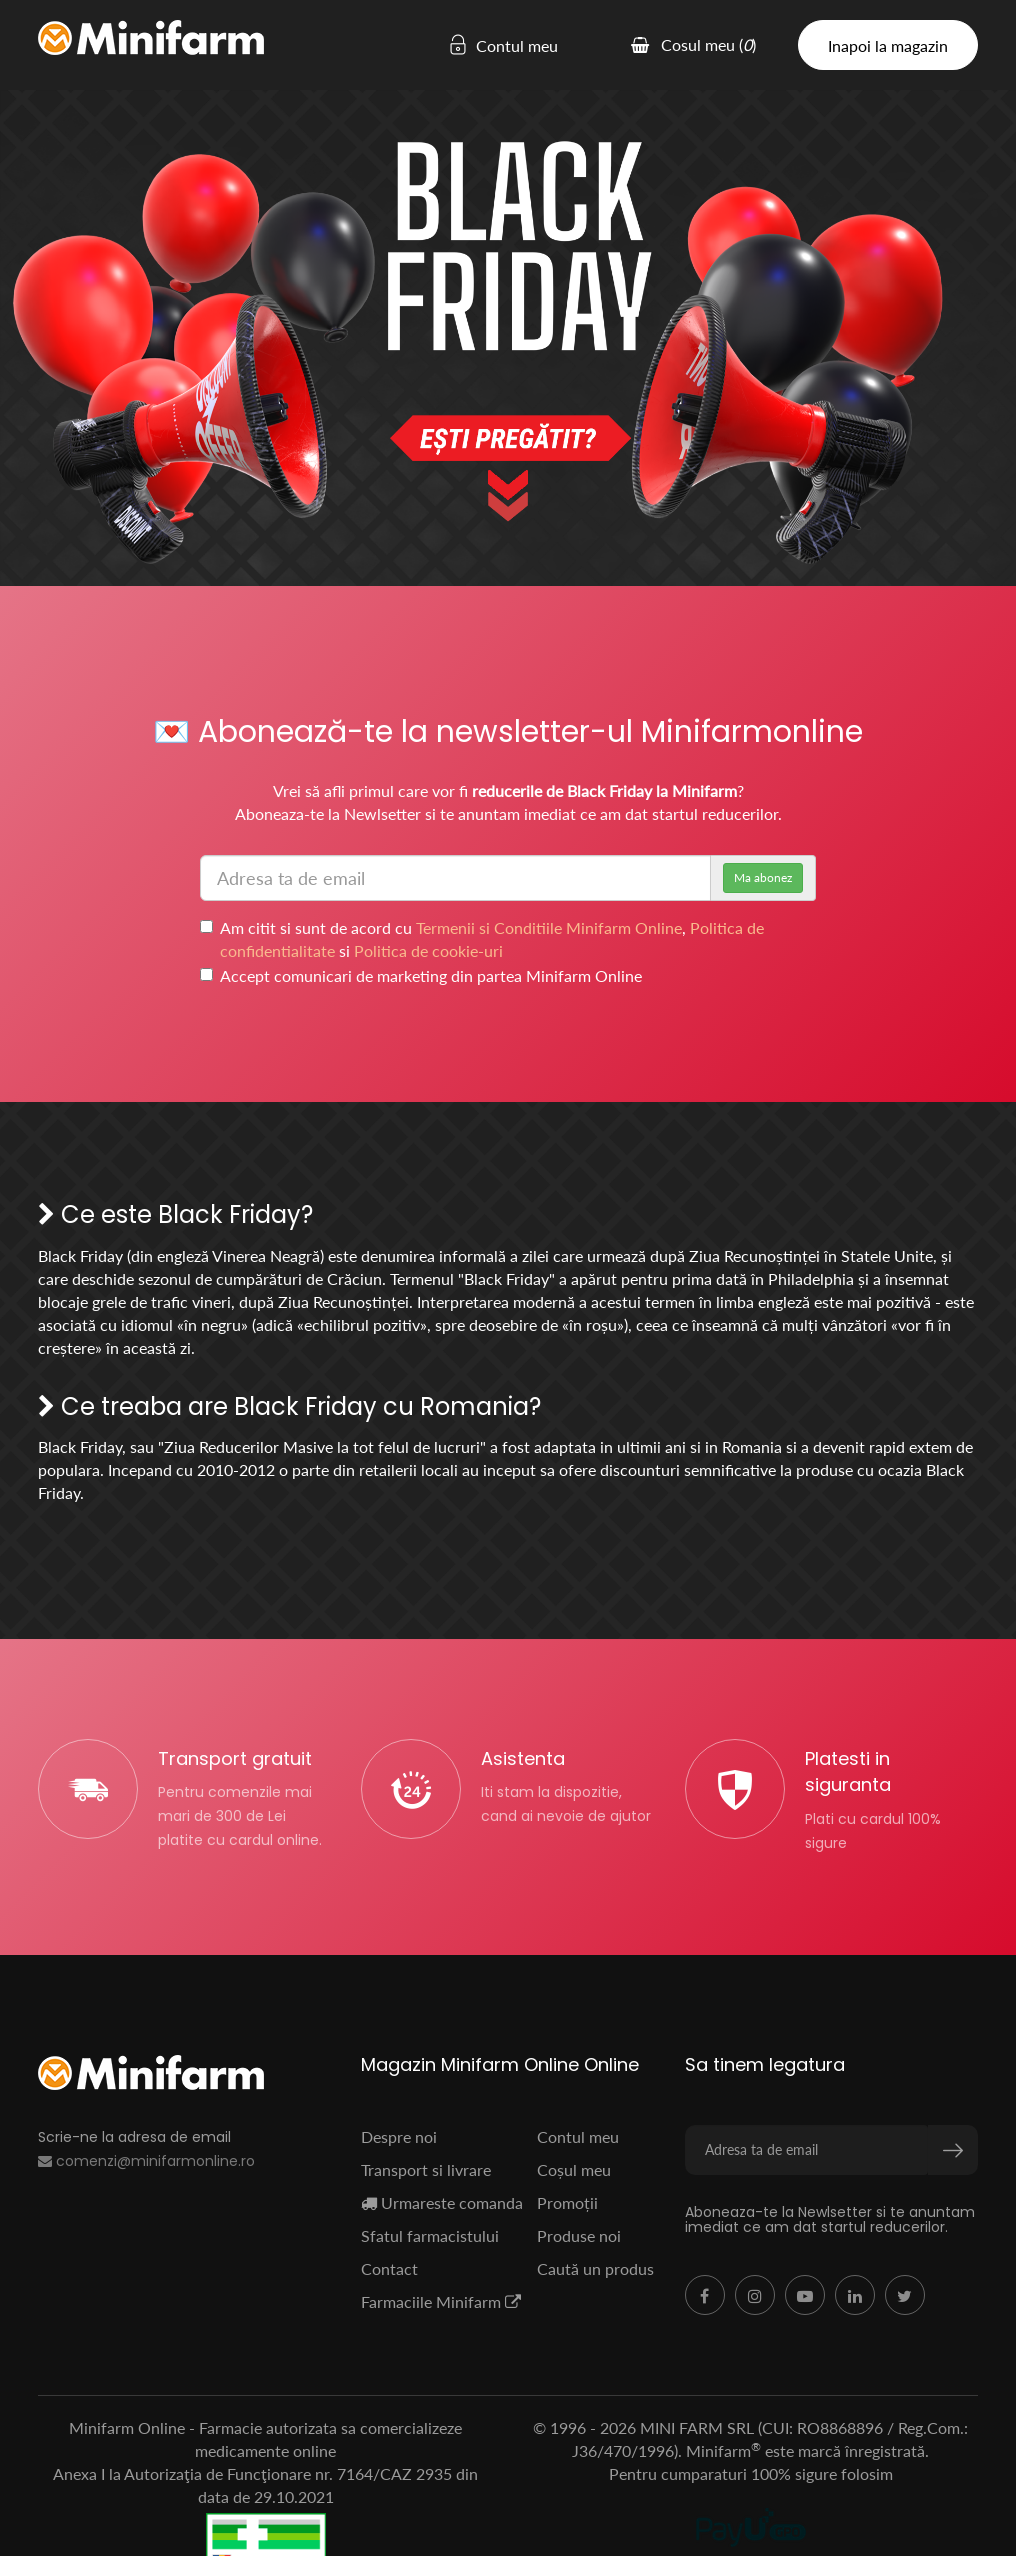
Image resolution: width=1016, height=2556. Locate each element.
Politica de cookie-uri (428, 950)
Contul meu (493, 45)
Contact (389, 2268)
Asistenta (523, 1758)
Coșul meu (574, 2169)
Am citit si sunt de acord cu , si (482, 939)
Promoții (567, 2202)
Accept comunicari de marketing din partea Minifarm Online (421, 975)
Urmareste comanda (442, 2202)
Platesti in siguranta (848, 1771)
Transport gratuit (235, 1758)
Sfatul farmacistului (430, 2235)
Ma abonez (763, 877)
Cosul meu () (693, 44)
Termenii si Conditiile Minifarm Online (549, 927)
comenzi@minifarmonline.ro (146, 2161)
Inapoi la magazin (888, 45)
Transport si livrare (426, 2169)
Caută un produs (595, 2268)
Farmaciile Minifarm (441, 2301)
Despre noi (399, 2136)
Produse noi (579, 2235)
